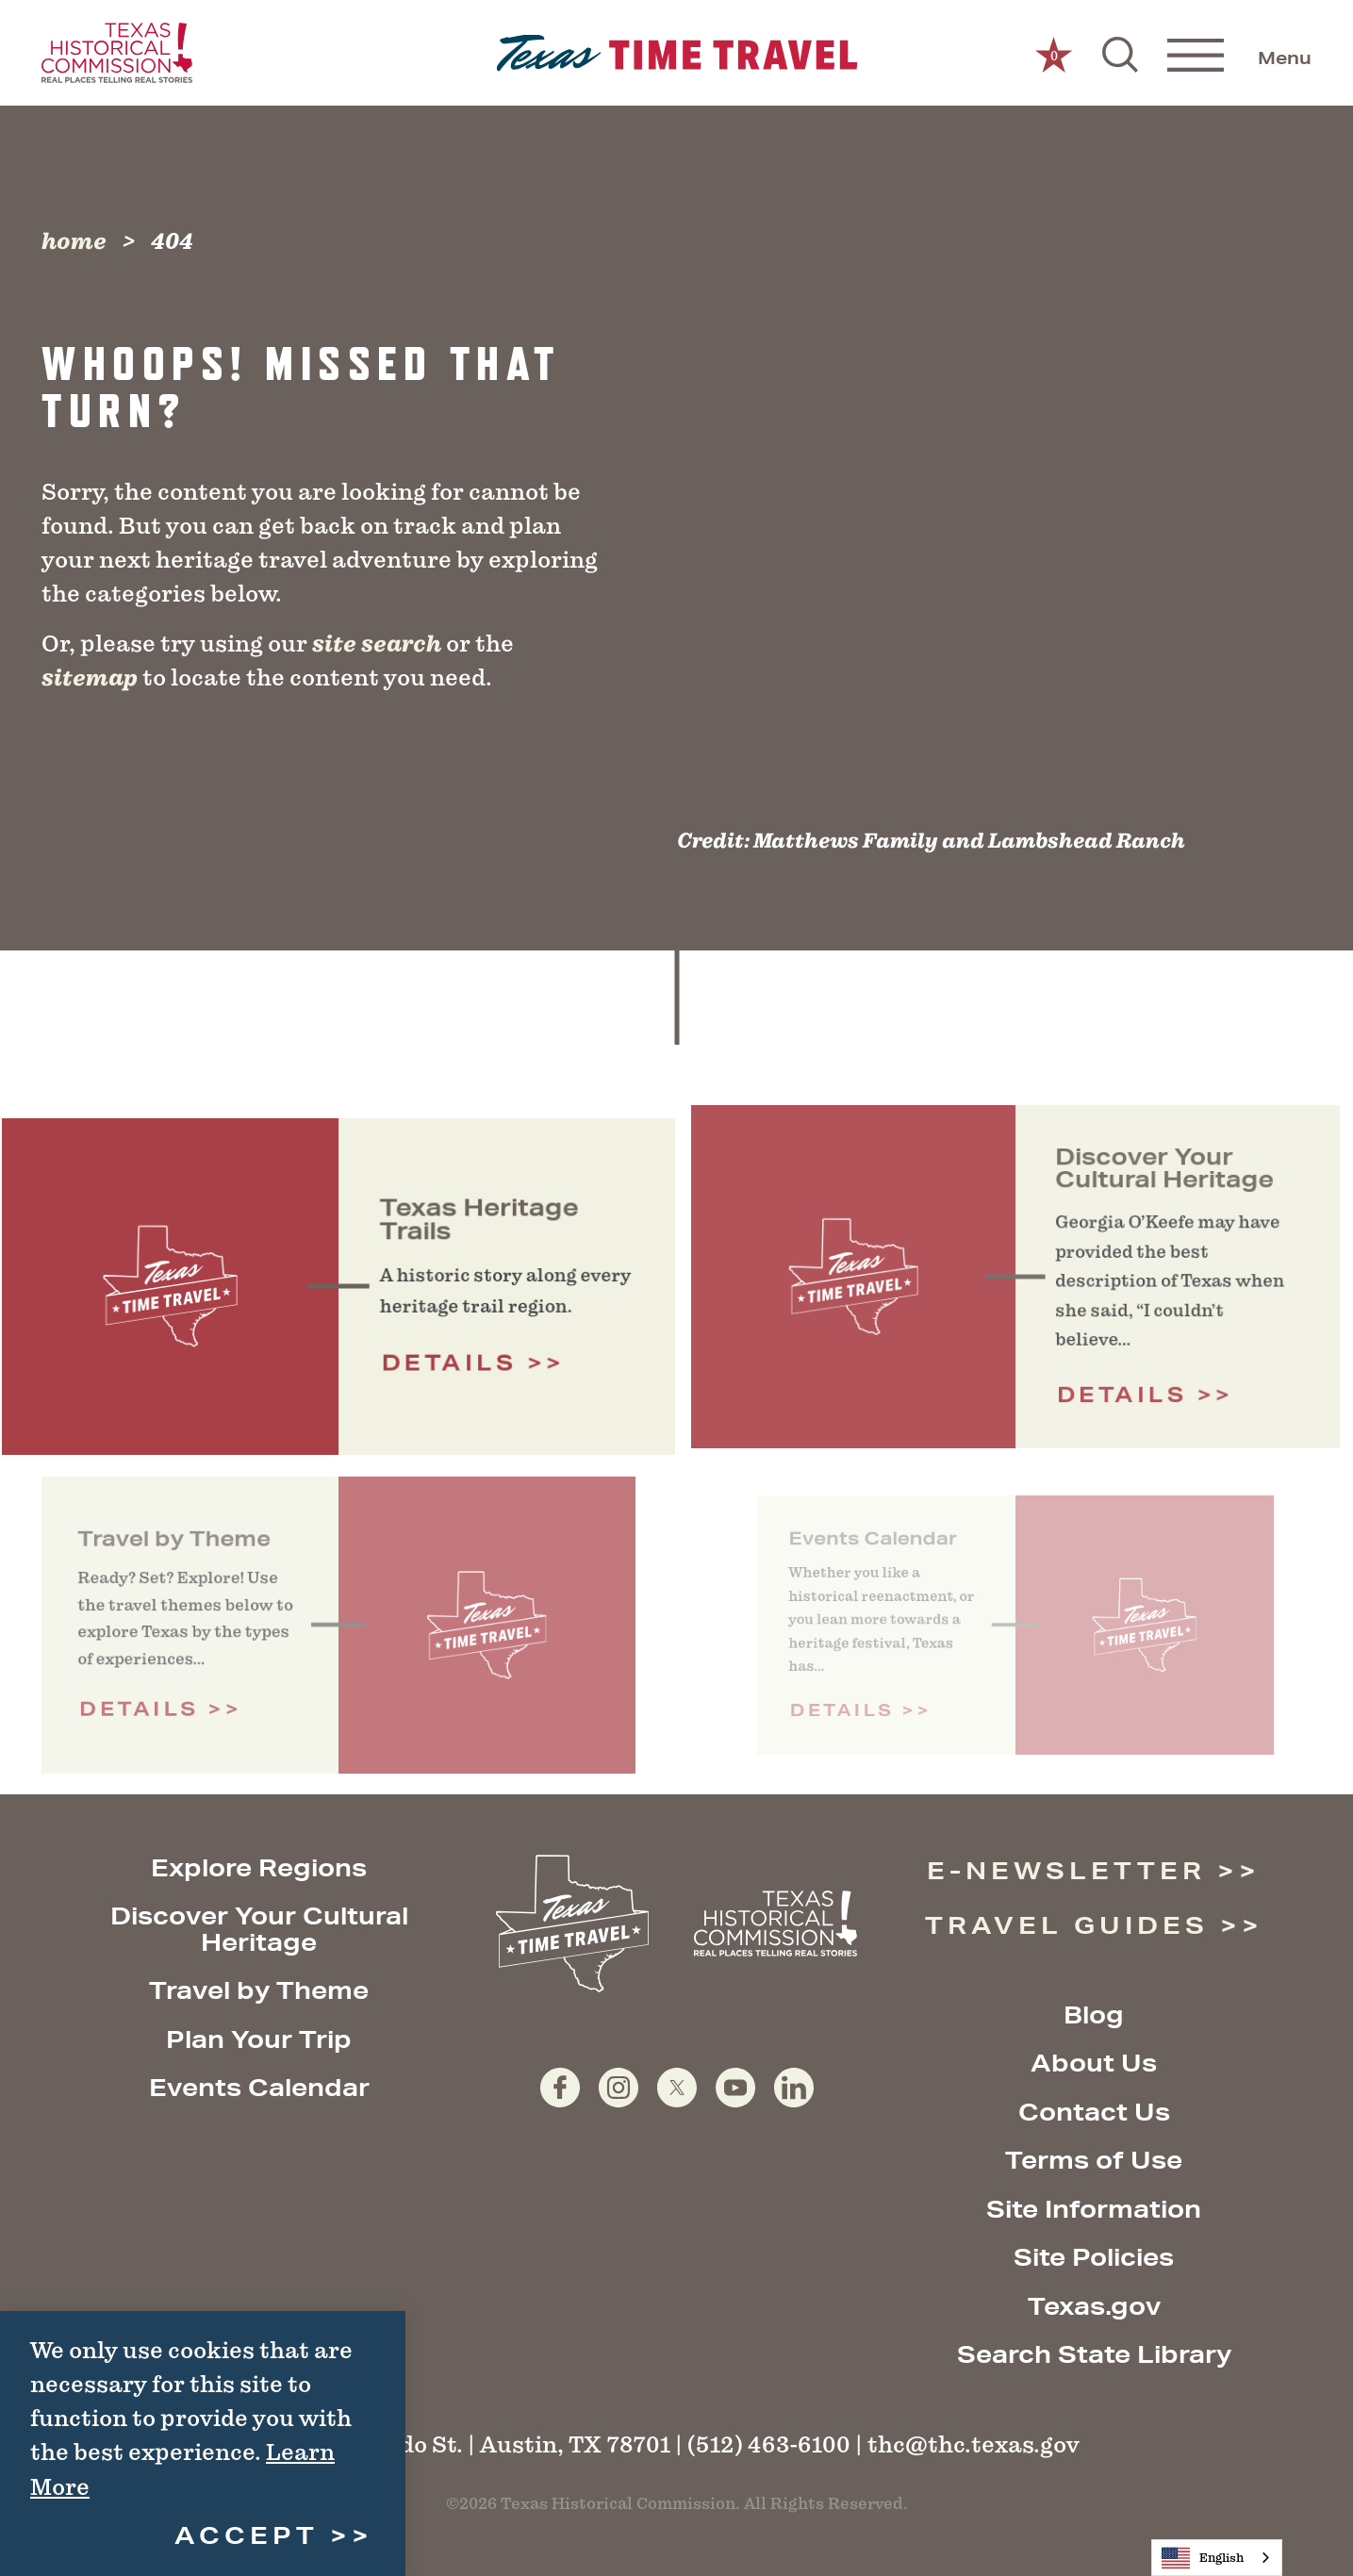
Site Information (1093, 2208)
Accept (246, 2535)
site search (376, 644)
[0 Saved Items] (1053, 53)
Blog (1094, 2014)
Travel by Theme (259, 1990)
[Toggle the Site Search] (1120, 53)
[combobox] (1216, 2557)
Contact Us (1094, 2111)
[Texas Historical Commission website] (116, 53)
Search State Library (1094, 2354)
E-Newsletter (1066, 1870)
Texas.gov (1094, 2305)
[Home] (676, 53)
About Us (1094, 2062)
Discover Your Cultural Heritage (259, 1929)
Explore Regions (259, 1867)
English (1203, 2558)
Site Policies (1094, 2256)
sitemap (89, 678)
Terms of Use (1093, 2159)
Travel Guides (1067, 1925)
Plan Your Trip (259, 2039)
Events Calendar (259, 2087)
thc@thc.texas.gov (973, 2444)
